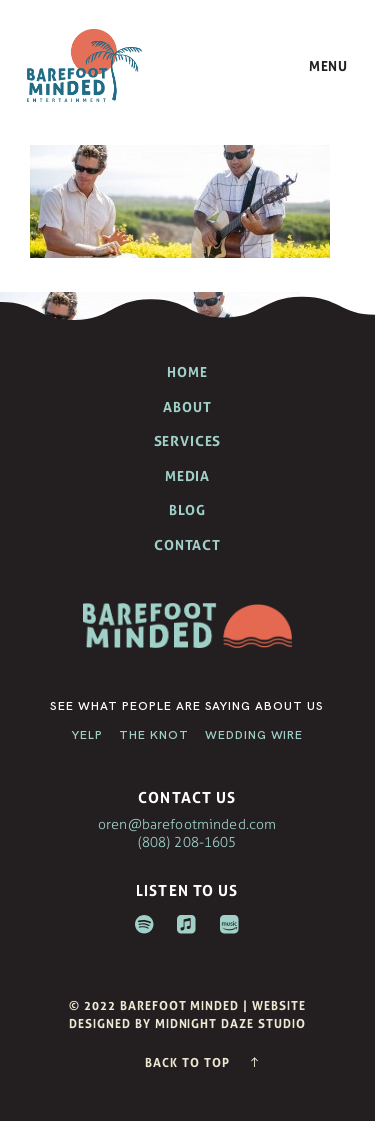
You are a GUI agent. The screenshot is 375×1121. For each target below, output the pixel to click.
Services (188, 441)
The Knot (154, 735)
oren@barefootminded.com (187, 823)
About (187, 407)
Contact (187, 545)
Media (187, 476)
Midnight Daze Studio (230, 1024)
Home (187, 372)
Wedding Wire (254, 735)
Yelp (87, 735)
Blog (187, 510)
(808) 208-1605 (187, 841)
